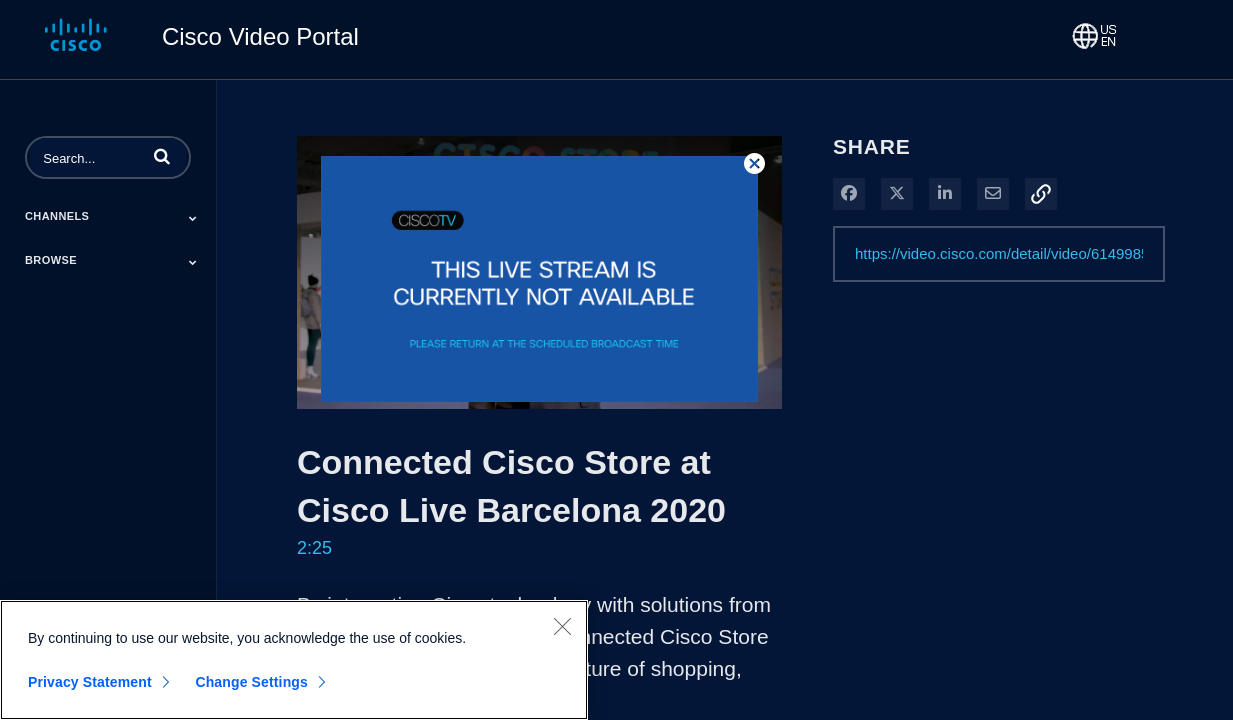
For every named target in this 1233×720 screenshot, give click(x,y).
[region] (294, 660)
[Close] (562, 626)
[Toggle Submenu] (193, 218)
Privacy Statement (90, 682)
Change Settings (251, 682)
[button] (162, 156)
